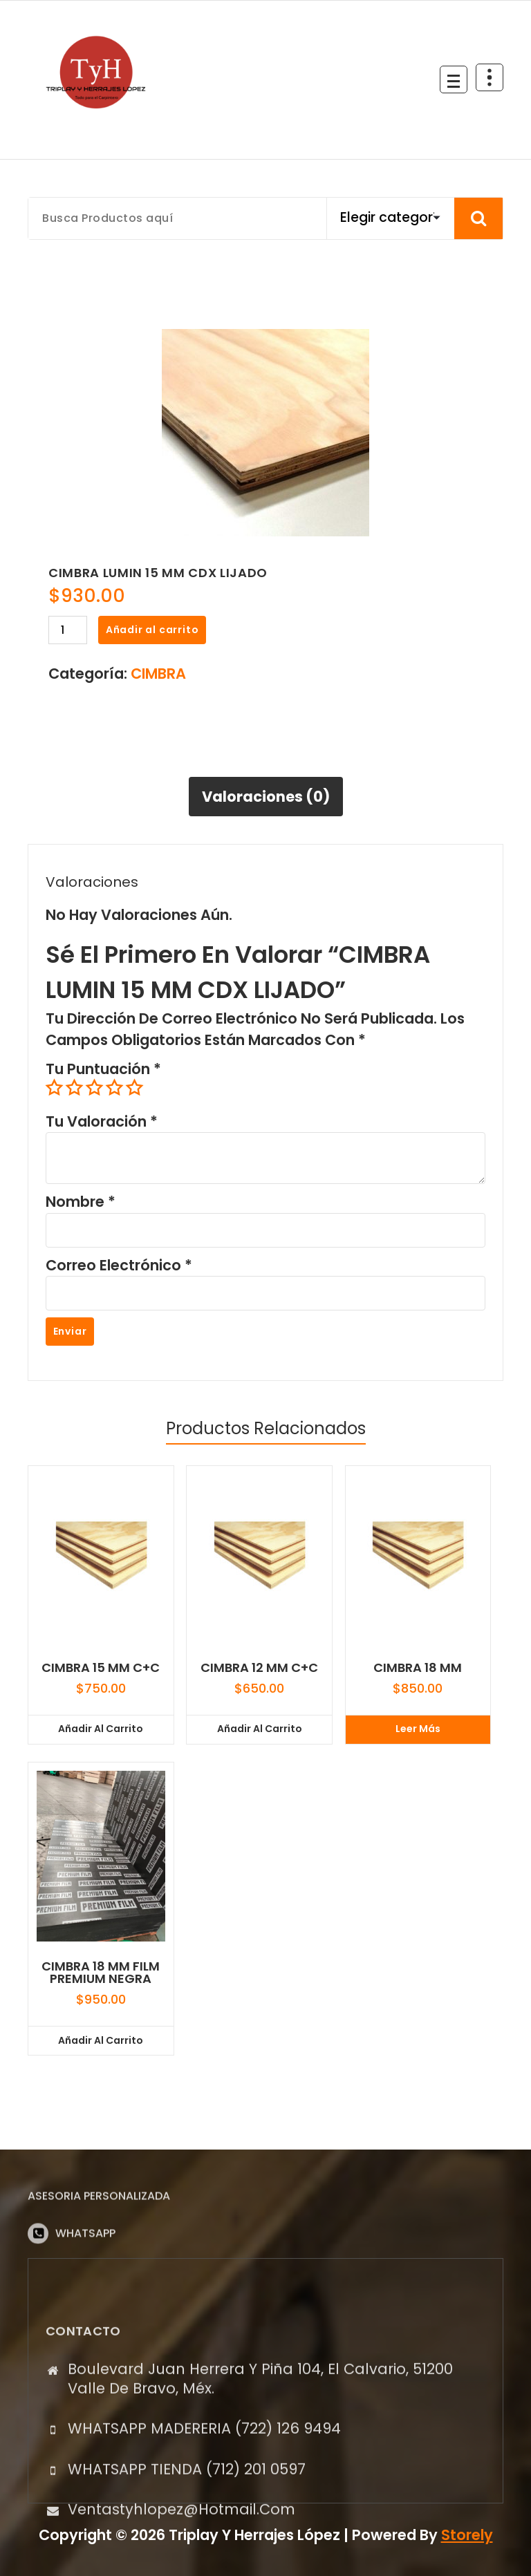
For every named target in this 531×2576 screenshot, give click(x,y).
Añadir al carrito (152, 630)
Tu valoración (102, 1121)
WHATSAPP (85, 2278)
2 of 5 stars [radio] (74, 1088)
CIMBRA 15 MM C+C (100, 1668)
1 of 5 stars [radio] (54, 1088)
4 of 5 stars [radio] (114, 1088)
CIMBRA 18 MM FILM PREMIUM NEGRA (100, 1972)
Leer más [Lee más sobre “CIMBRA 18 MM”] (417, 1729)
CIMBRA (158, 674)
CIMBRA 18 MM (417, 1668)
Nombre (80, 1202)
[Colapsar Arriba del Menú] (489, 77)
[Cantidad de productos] (67, 630)
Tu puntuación (103, 1069)
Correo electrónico (119, 1265)
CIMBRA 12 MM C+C (259, 1668)
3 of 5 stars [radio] (94, 1088)
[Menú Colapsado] (453, 79)
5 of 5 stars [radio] (134, 1088)
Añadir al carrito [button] (100, 1729)
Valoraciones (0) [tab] (266, 797)
